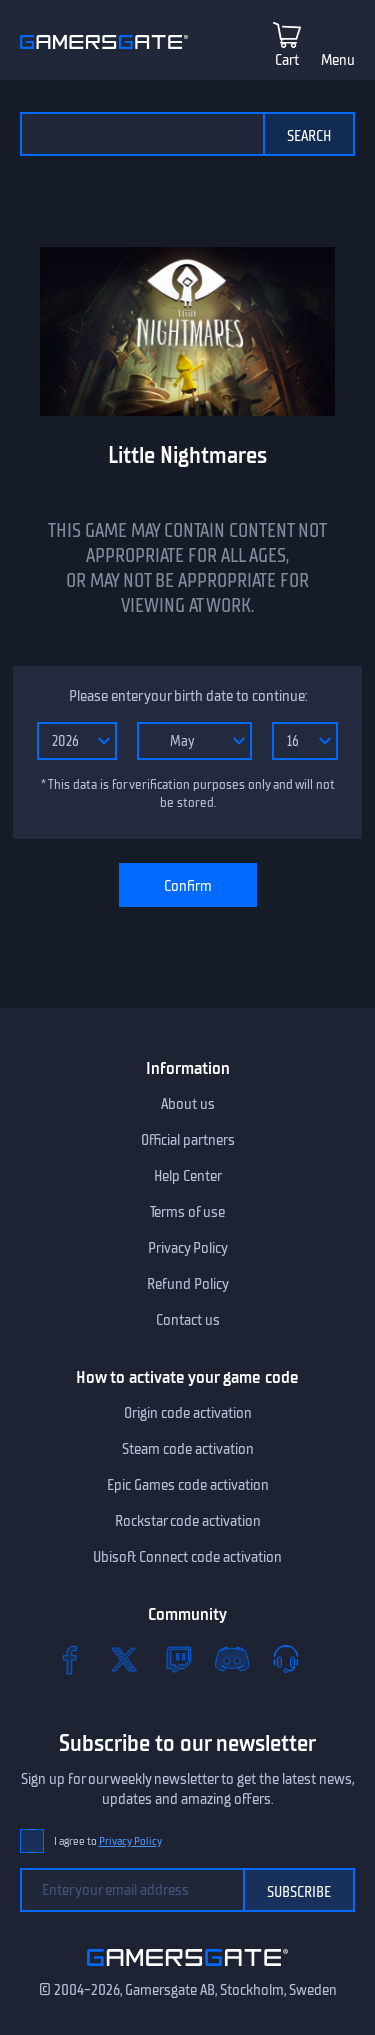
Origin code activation (188, 1413)
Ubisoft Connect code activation (187, 1557)
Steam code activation (188, 1449)
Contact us (188, 1320)
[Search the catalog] (141, 134)
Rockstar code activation (188, 1521)
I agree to (108, 1841)
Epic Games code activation (188, 1485)
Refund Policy (188, 1284)
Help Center (188, 1176)
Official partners (188, 1140)
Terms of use (187, 1212)
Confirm (188, 886)
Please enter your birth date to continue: (188, 696)
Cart (287, 60)
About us (188, 1104)
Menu (338, 60)
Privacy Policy (188, 1248)
